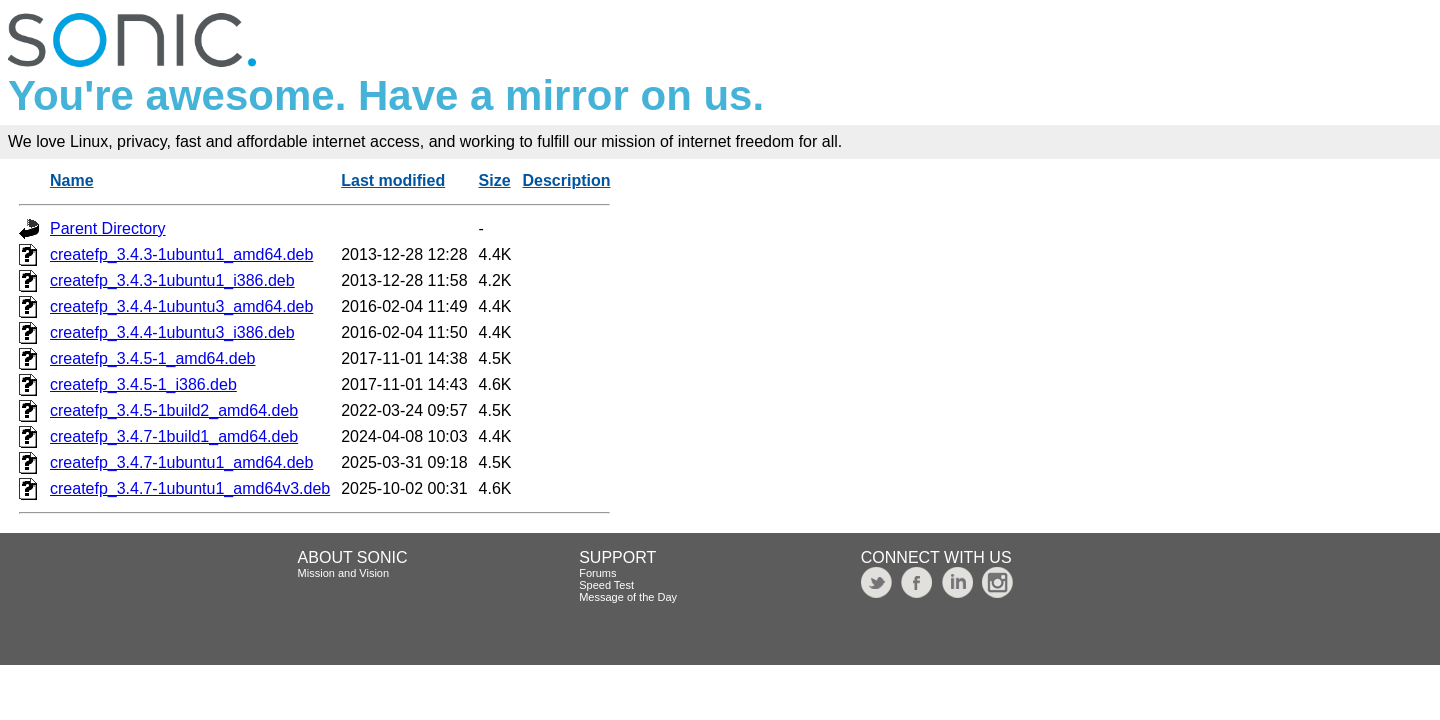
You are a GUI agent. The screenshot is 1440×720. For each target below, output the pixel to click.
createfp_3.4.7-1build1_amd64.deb (174, 436)
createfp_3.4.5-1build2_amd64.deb (174, 410)
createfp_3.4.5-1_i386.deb (143, 384)
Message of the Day (628, 597)
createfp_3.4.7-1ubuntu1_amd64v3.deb (190, 488)
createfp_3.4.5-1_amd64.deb (152, 358)
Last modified (393, 180)
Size (495, 180)
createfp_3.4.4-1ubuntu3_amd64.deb (181, 306)
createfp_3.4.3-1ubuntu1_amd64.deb (181, 254)
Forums (597, 573)
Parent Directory (108, 228)
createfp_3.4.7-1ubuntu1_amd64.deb (181, 462)
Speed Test (606, 585)
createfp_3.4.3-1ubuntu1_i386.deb (172, 280)
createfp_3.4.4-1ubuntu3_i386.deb (172, 332)
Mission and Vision (344, 573)
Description (566, 180)
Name (72, 180)
